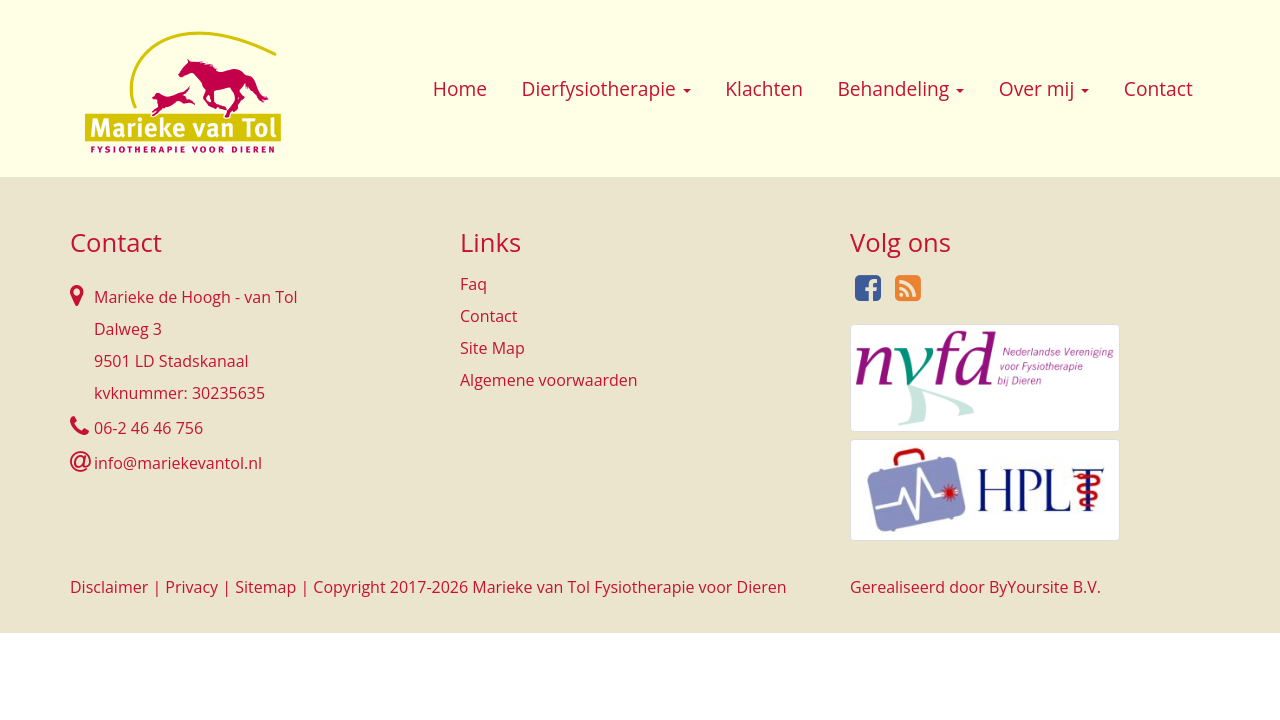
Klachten (764, 88)
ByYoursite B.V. (1045, 587)
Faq (473, 284)
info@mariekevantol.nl (178, 463)
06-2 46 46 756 (148, 428)
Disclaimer (109, 587)
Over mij (1044, 88)
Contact (1158, 88)
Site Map (492, 348)
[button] (687, 91)
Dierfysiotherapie (606, 88)
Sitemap (265, 587)
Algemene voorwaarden (549, 380)
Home (460, 88)
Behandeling (900, 88)
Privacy (191, 587)
